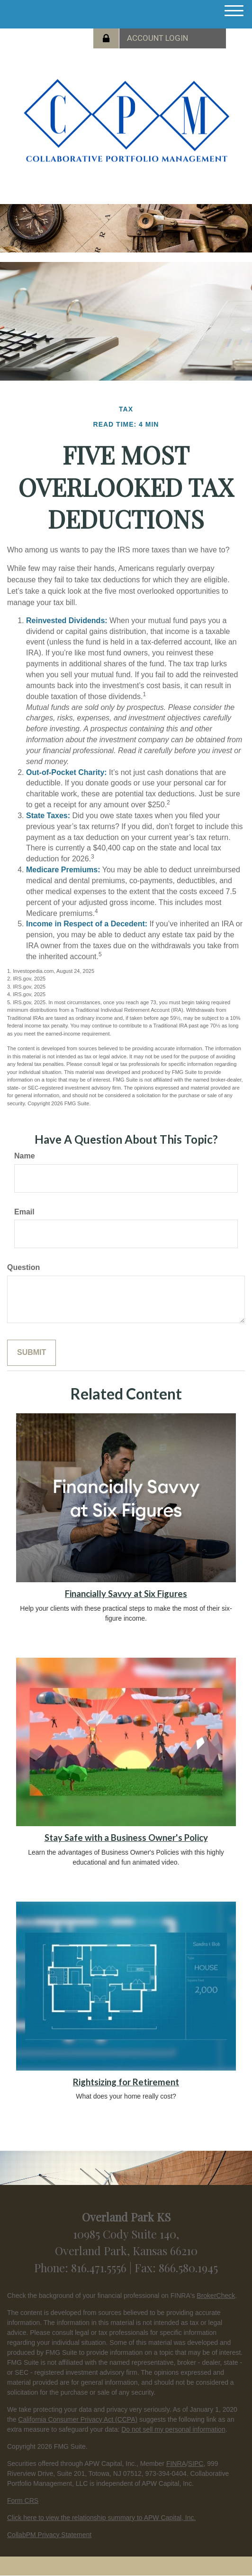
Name (24, 1156)
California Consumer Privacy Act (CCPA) (77, 2419)
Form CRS (22, 2500)
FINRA (176, 2463)
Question (23, 1267)
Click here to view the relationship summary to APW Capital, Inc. (101, 2517)
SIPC (196, 2463)
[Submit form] (31, 1353)
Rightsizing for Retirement (126, 2082)
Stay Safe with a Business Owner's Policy (126, 1837)
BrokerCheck (216, 2295)
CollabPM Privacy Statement (49, 2535)
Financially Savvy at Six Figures (126, 1593)
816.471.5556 (100, 2267)
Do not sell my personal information (173, 2429)
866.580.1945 (188, 2267)
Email (24, 1212)
